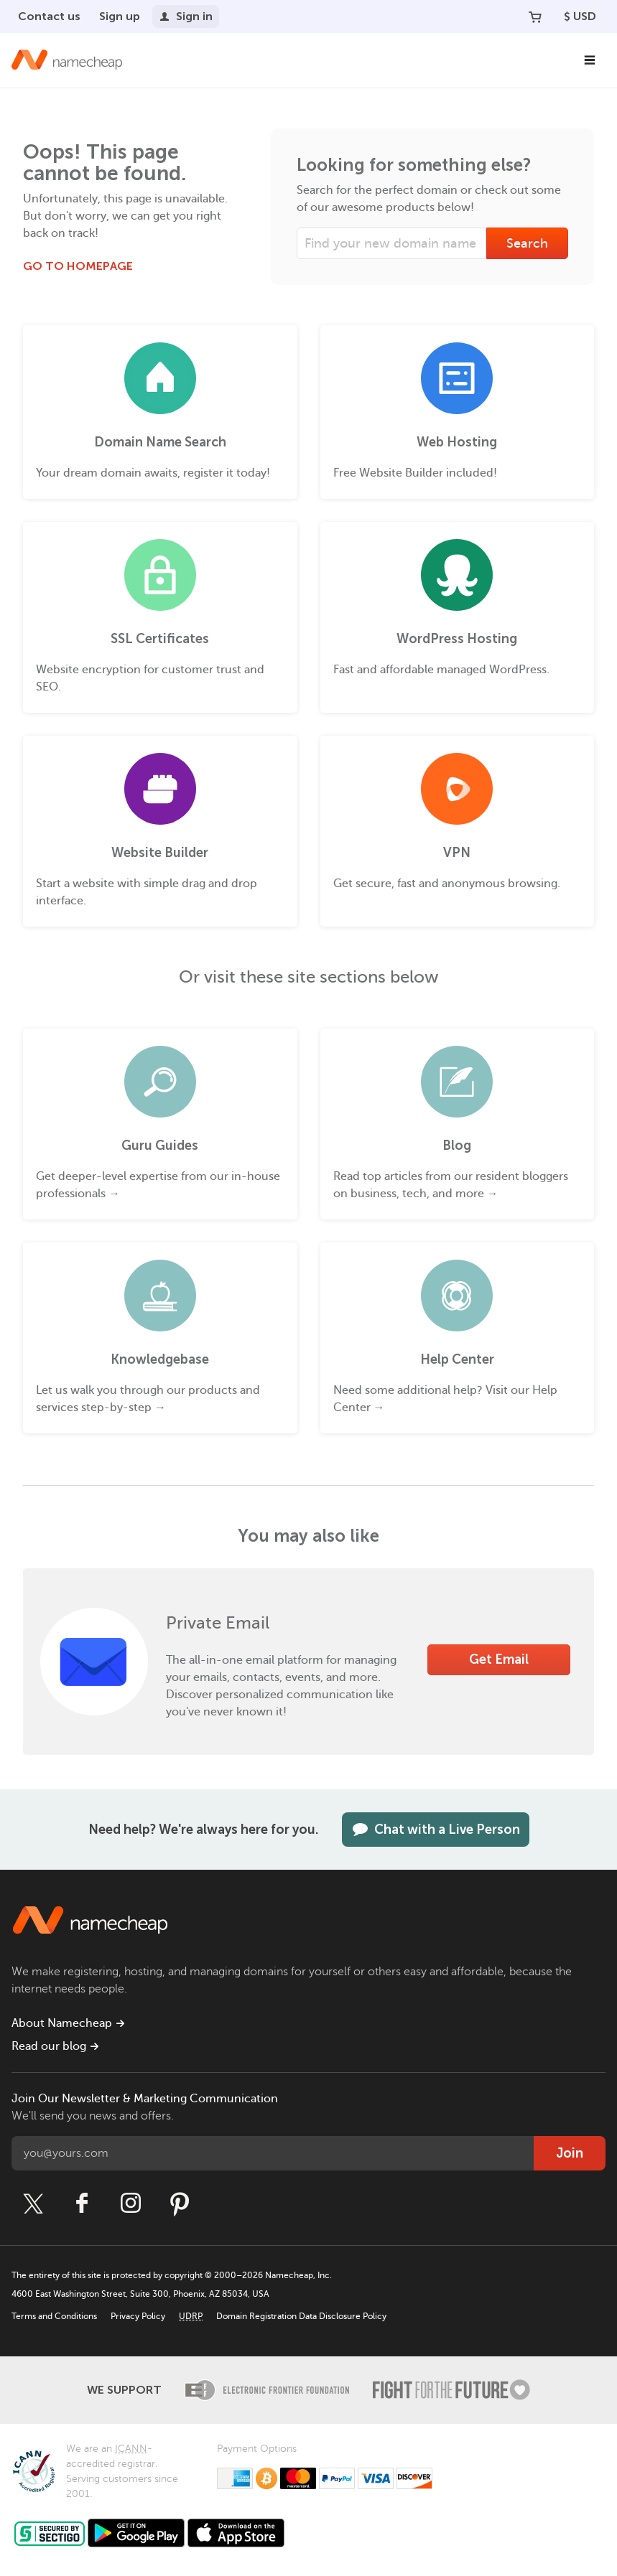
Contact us (49, 16)
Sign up (119, 16)
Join (569, 2153)
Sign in (186, 16)
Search (527, 243)
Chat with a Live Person (435, 1829)
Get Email (499, 1659)
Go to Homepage (78, 266)
